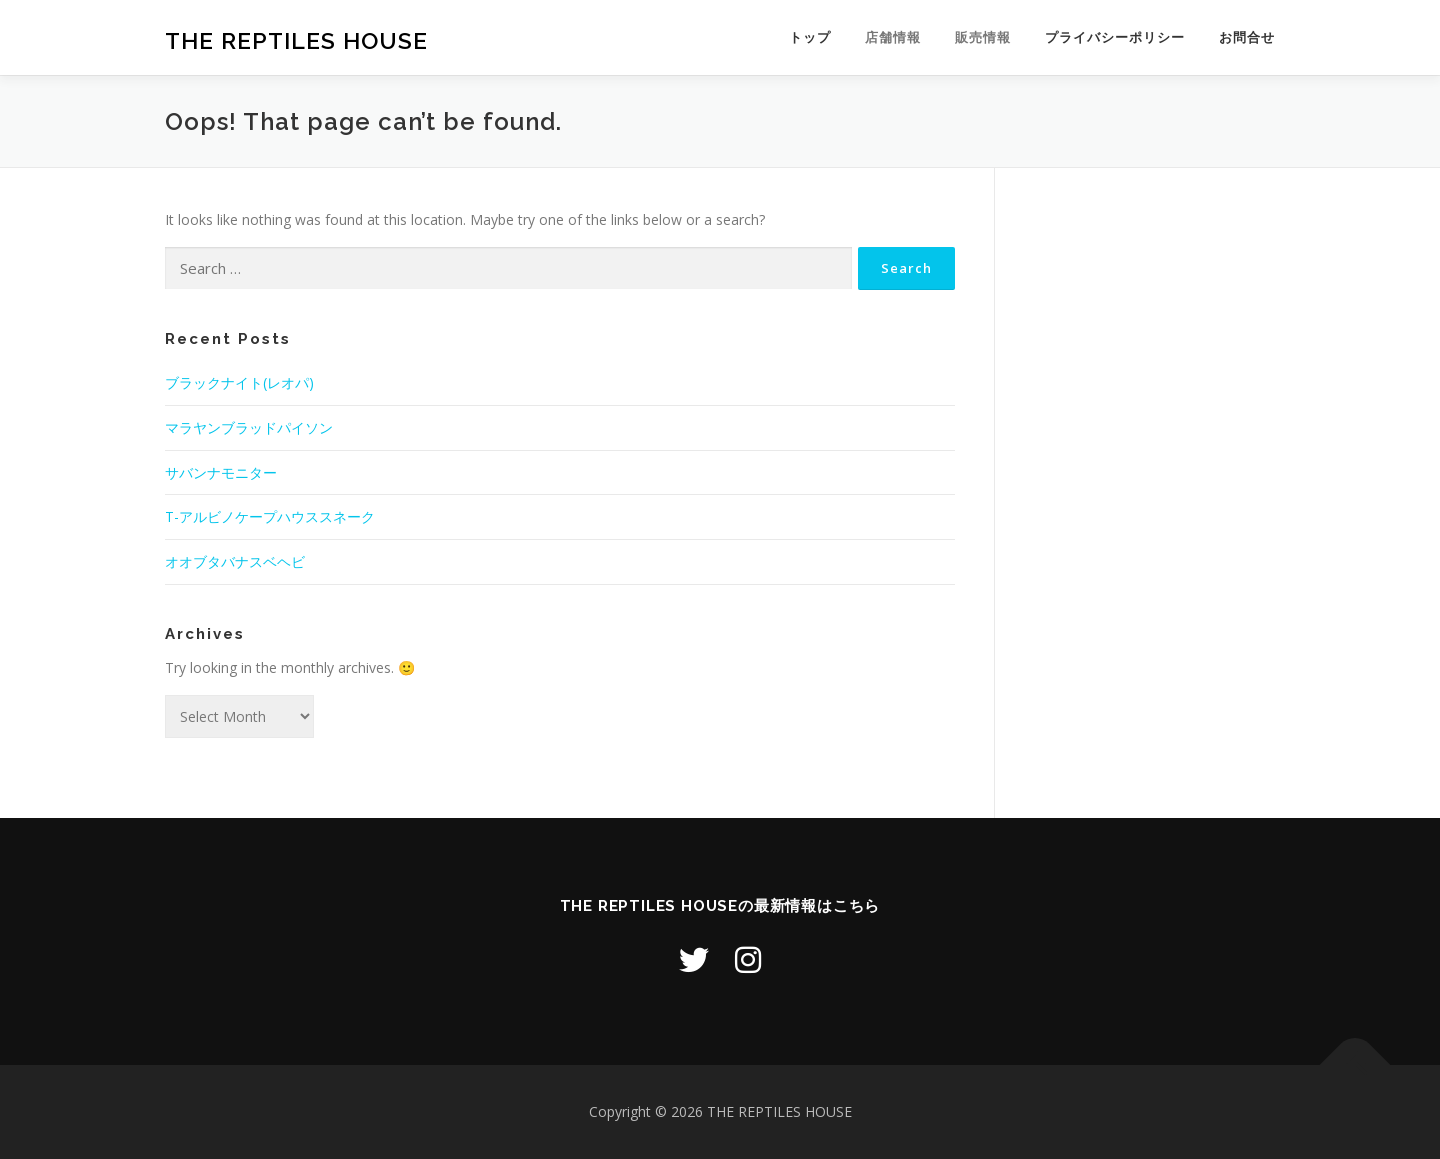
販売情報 (983, 37)
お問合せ (1247, 37)
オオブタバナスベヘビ (235, 561)
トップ (810, 37)
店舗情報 (893, 37)
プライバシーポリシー (1115, 37)
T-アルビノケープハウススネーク (270, 516)
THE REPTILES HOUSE (296, 40)
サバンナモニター (221, 472)
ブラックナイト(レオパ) (239, 382)
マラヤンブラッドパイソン (249, 427)
